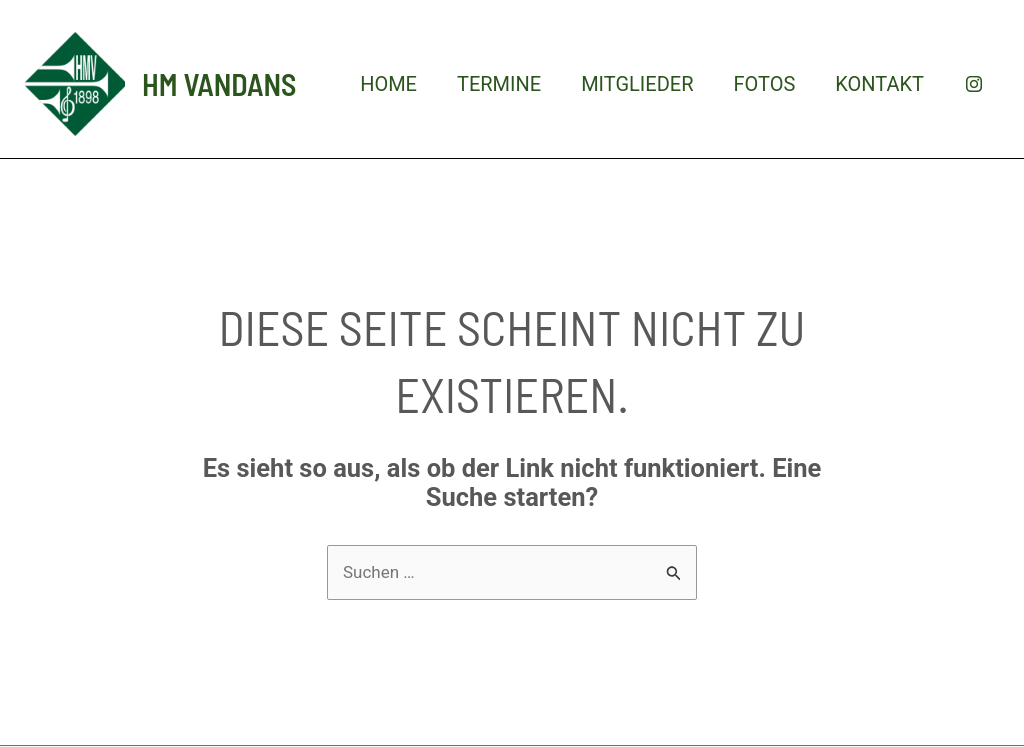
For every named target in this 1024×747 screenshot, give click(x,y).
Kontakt (879, 84)
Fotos (764, 84)
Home (388, 84)
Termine (499, 84)
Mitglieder (637, 84)
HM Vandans (219, 84)
